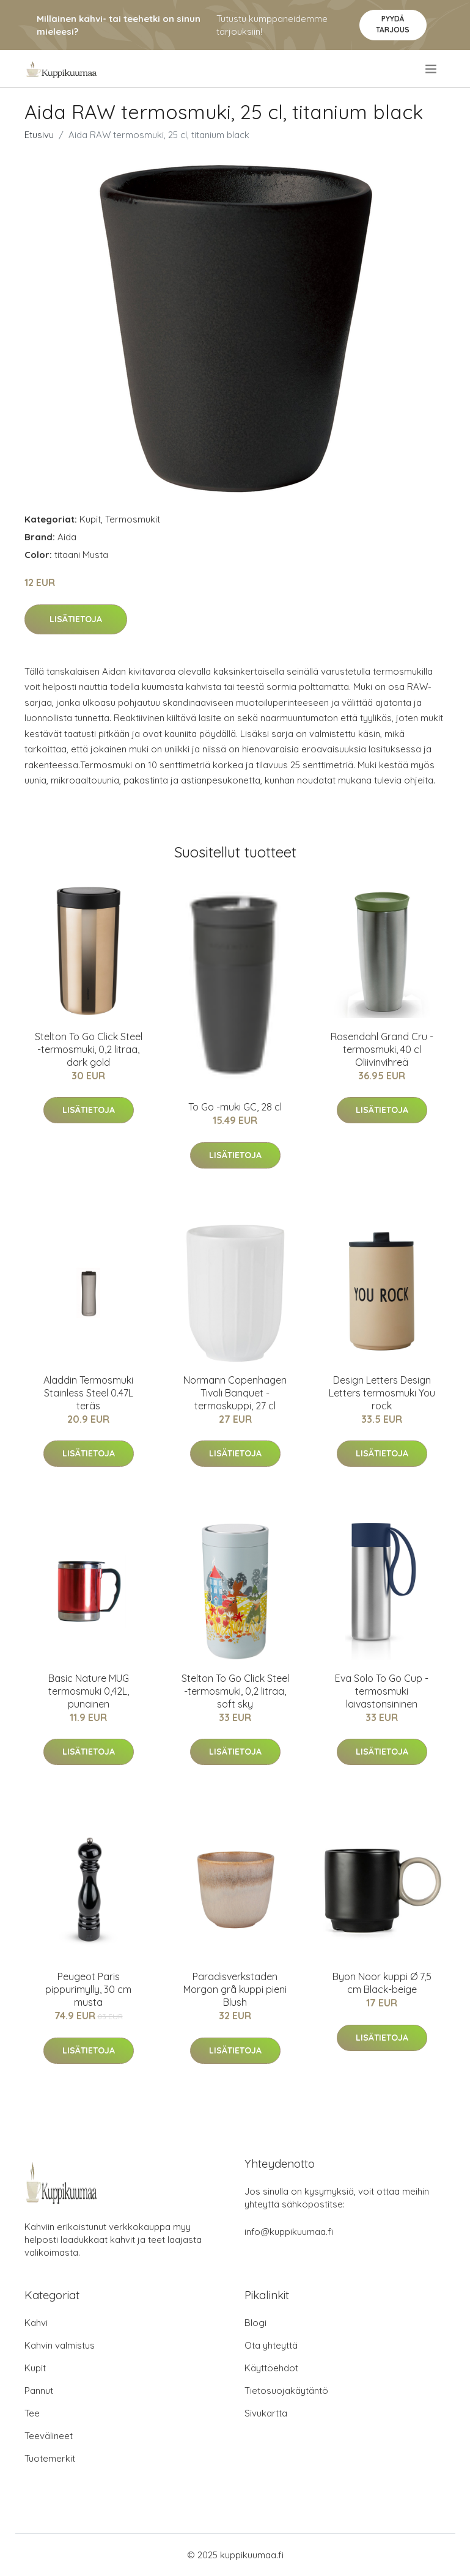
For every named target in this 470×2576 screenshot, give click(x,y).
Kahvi (36, 2322)
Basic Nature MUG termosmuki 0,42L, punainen (88, 1691)
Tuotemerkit (49, 2458)
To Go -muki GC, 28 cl (235, 1107)
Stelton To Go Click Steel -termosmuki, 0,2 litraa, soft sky (235, 1691)
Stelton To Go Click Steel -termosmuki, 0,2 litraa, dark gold (88, 1049)
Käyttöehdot (271, 2368)
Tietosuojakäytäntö (286, 2390)
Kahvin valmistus (59, 2345)
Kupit (90, 519)
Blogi (255, 2322)
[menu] (431, 69)
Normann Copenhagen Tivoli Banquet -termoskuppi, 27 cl (235, 1393)
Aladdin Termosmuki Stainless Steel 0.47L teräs (88, 1393)
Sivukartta (265, 2413)
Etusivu (39, 135)
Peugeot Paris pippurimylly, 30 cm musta (88, 1989)
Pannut (38, 2390)
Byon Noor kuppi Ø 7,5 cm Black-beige (381, 1982)
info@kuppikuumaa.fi (288, 2231)
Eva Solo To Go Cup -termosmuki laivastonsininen (381, 1691)
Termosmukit (132, 519)
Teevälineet (48, 2436)
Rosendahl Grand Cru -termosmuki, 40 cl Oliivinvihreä (382, 1049)
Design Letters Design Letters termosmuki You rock (382, 1393)
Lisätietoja (76, 619)
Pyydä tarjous (392, 24)
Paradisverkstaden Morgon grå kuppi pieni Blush (235, 1989)
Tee (32, 2413)
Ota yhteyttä (271, 2345)
